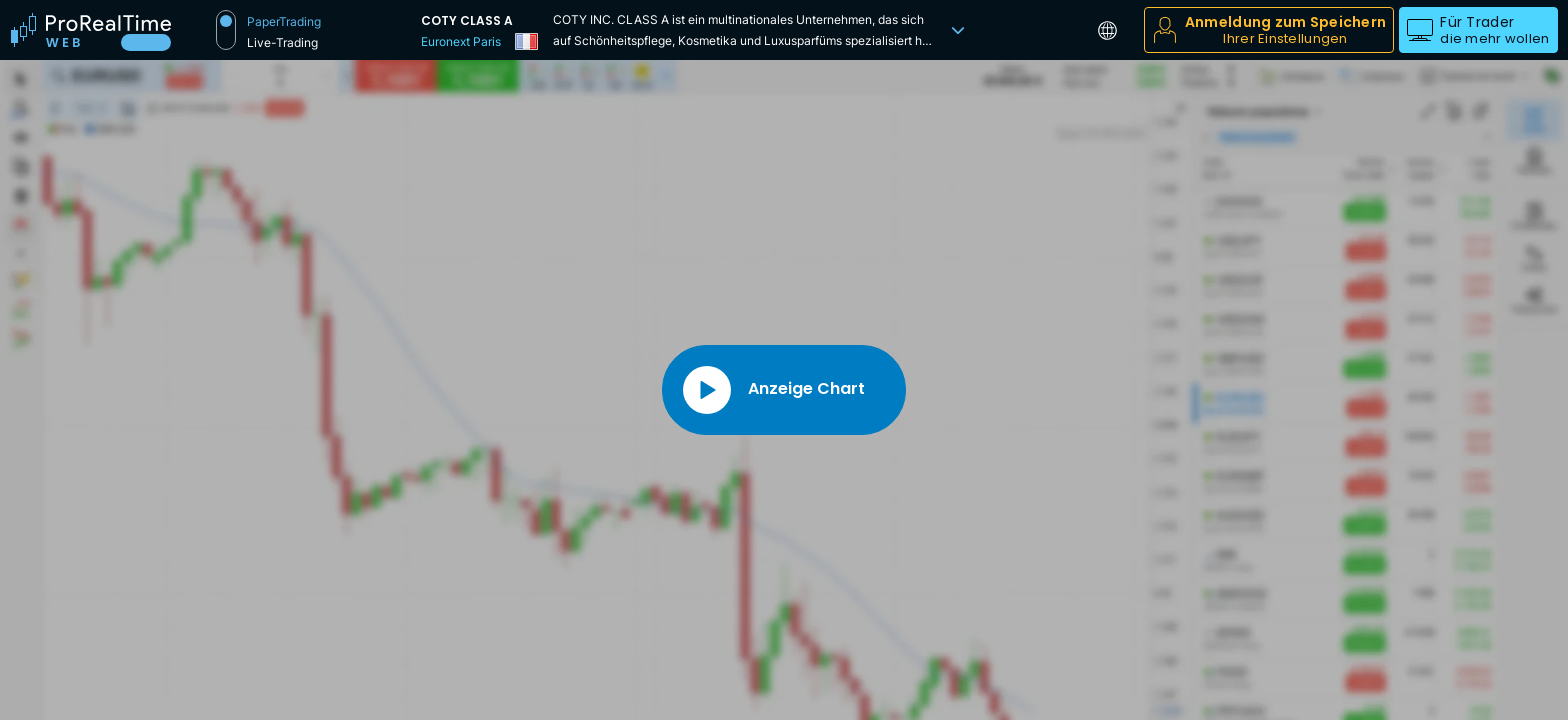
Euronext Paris (461, 41)
